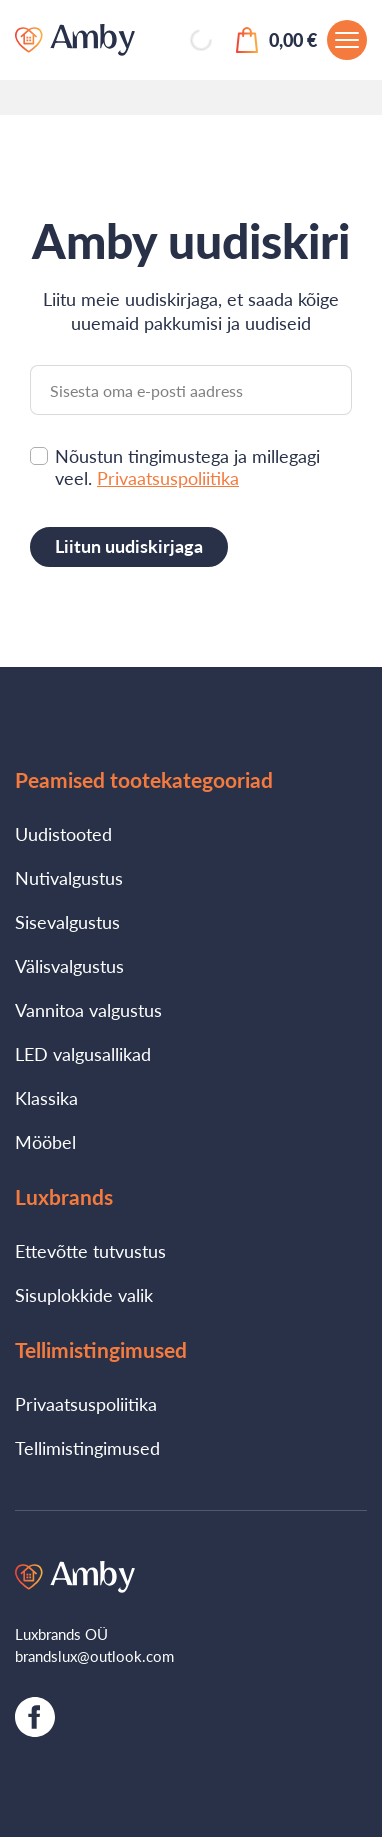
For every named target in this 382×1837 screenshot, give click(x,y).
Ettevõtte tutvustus (90, 1251)
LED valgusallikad (83, 1054)
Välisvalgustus (69, 966)
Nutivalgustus (69, 878)
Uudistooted (63, 834)
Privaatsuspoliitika (168, 478)
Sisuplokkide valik (84, 1295)
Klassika (46, 1098)
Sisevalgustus (67, 922)
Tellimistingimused (87, 1448)
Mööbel (45, 1142)
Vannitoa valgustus (88, 1010)
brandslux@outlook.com (94, 1656)
